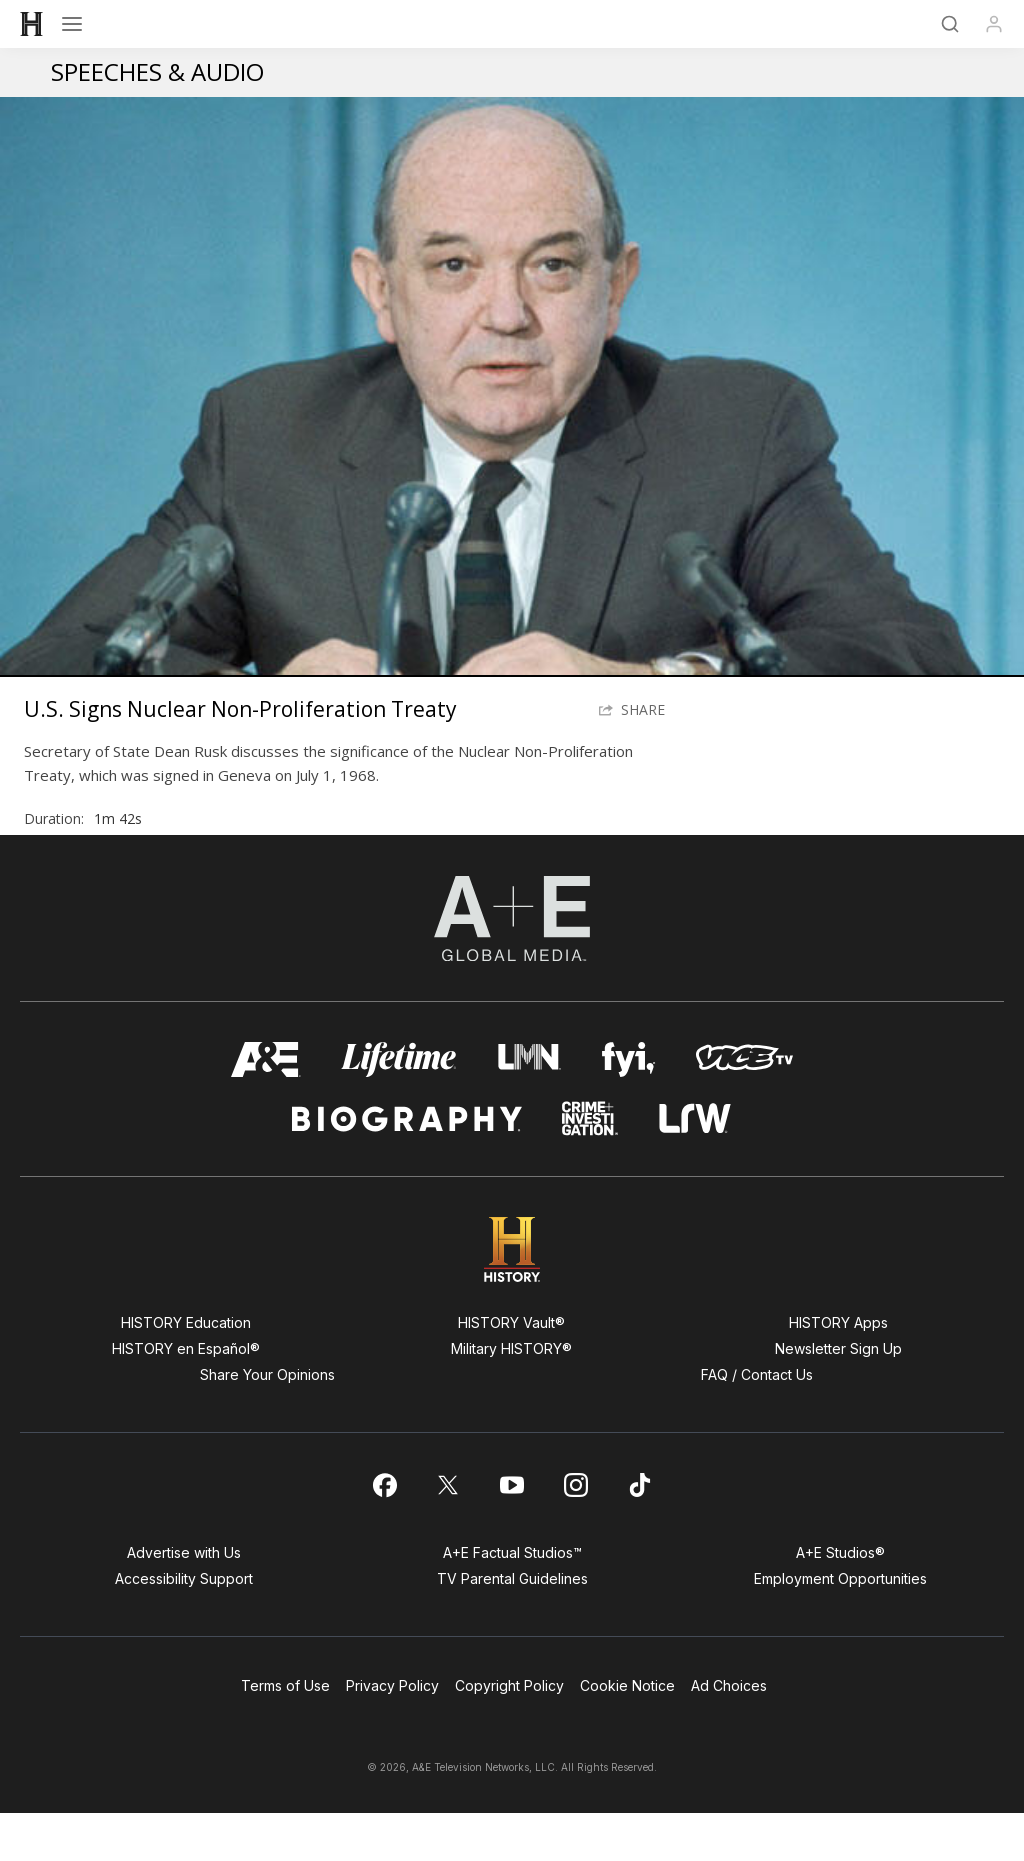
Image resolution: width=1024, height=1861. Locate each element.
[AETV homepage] (266, 1107)
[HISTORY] (32, 24)
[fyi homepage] (629, 1107)
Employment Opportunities (840, 1626)
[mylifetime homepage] (399, 1107)
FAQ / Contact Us (757, 1422)
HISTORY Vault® (511, 1370)
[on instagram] (576, 1533)
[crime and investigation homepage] (590, 1166)
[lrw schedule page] (695, 1166)
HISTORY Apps (838, 1370)
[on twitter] (448, 1533)
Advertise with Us (184, 1600)
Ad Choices (729, 1733)
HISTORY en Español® (186, 1396)
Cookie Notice (627, 1733)
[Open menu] (72, 24)
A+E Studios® (840, 1600)
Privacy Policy (392, 1733)
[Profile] (994, 24)
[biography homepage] (407, 1166)
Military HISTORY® (511, 1396)
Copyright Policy (509, 1733)
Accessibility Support (184, 1626)
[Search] (950, 24)
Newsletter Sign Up (838, 1396)
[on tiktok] (640, 1533)
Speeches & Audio (157, 71)
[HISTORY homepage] (512, 1297)
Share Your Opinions (267, 1422)
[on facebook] (384, 1533)
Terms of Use (285, 1733)
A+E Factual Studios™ (512, 1600)
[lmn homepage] (529, 1107)
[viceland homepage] (744, 1107)
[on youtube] (512, 1533)
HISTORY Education (186, 1370)
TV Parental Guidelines (512, 1626)
